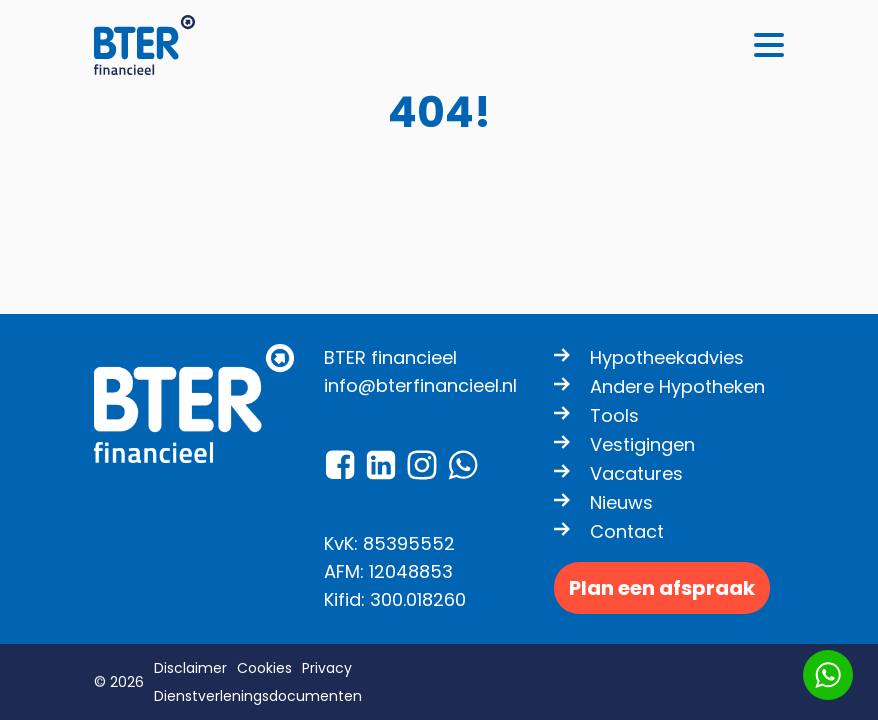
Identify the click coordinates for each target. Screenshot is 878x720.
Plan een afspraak (662, 588)
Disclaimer (190, 668)
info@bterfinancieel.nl (420, 385)
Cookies (264, 668)
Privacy (327, 668)
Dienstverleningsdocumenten (258, 696)
